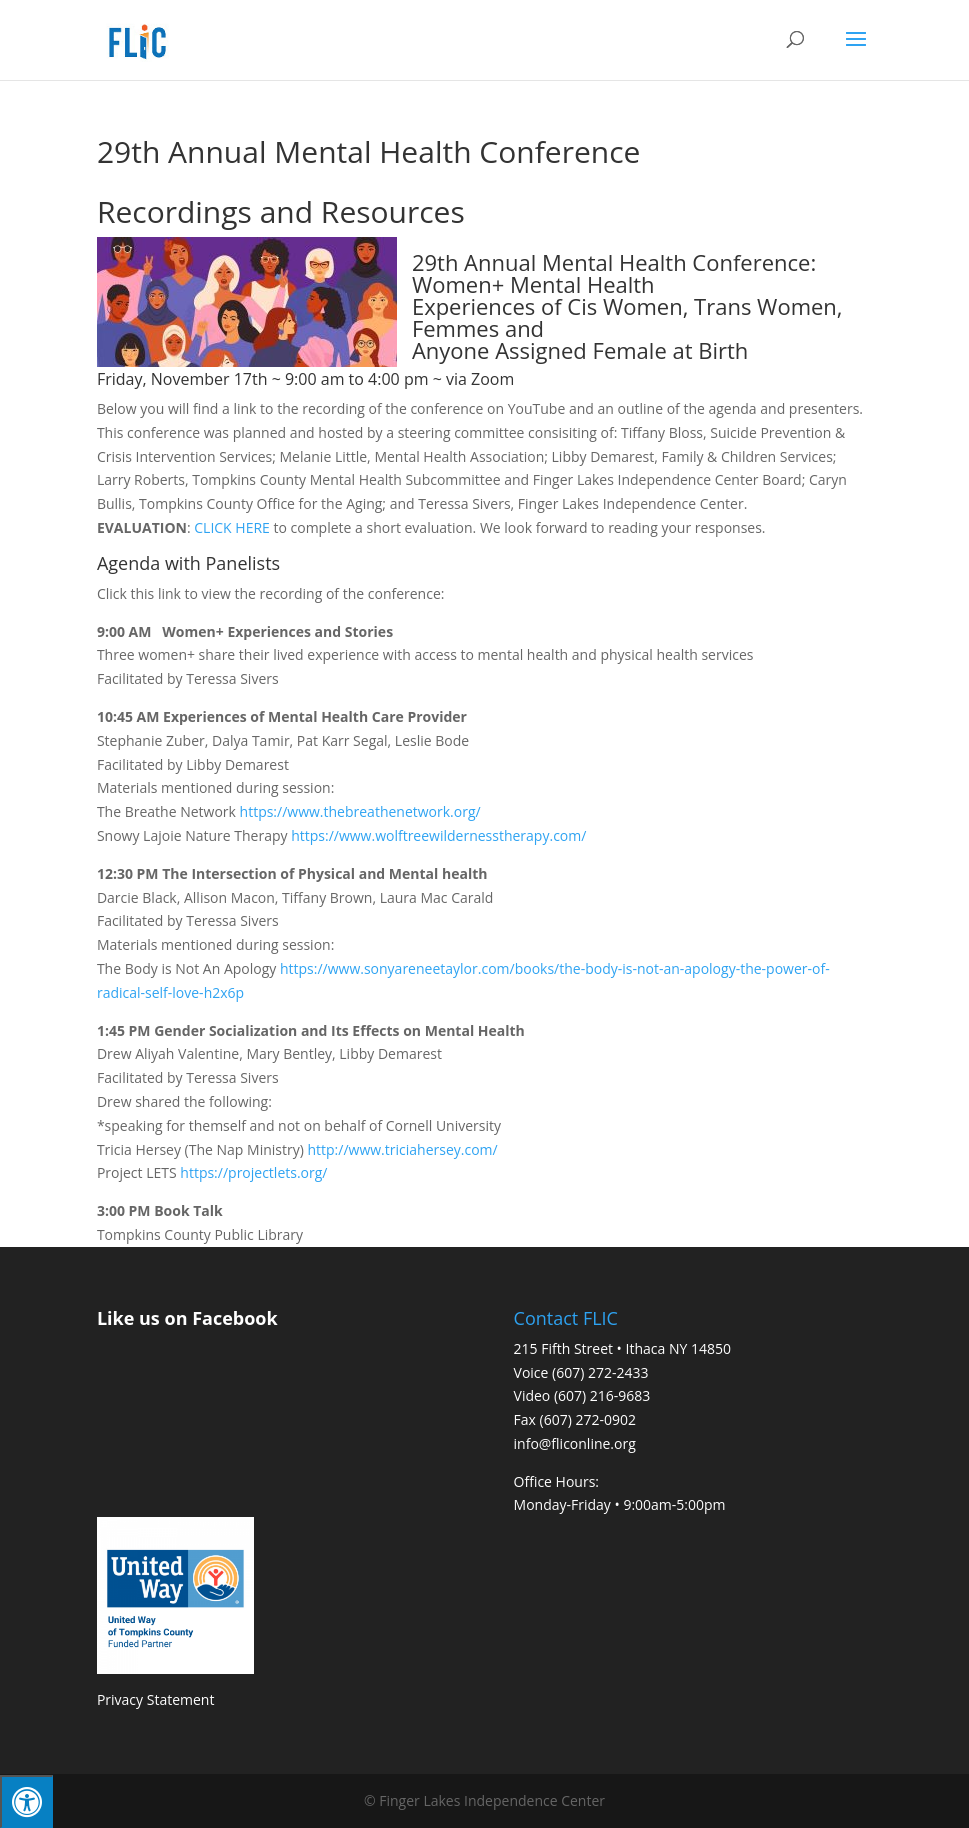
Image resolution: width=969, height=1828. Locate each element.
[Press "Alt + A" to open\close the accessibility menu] (26, 1801)
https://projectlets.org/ (253, 1172)
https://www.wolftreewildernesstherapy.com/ (438, 835)
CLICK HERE (232, 527)
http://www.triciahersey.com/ (402, 1149)
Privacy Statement (156, 1699)
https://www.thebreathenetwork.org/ (358, 811)
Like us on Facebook (187, 1318)
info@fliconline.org (575, 1443)
